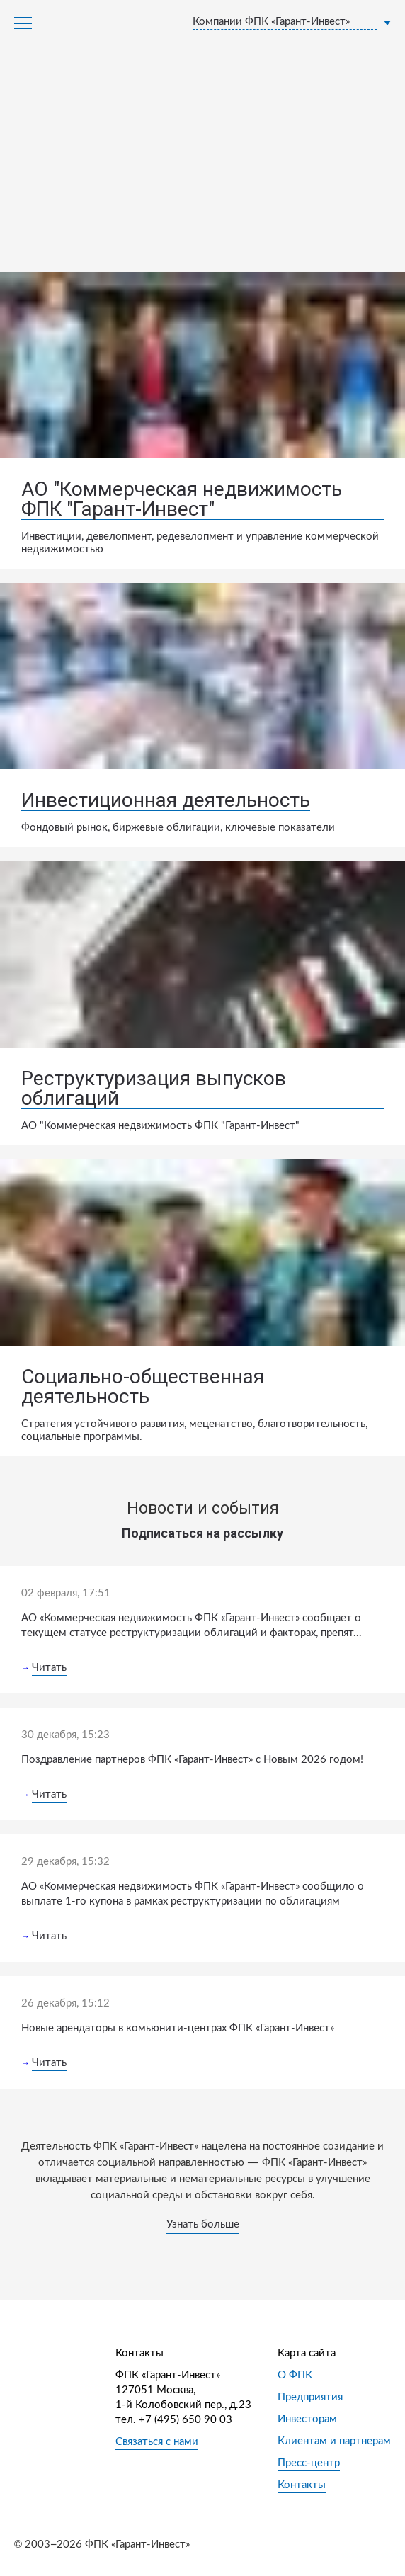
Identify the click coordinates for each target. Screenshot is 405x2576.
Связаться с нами (156, 2441)
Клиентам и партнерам (334, 2441)
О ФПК (295, 2375)
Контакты (302, 2485)
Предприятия (310, 2397)
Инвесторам (307, 2419)
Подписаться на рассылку (202, 1533)
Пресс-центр (309, 2463)
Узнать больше (202, 2224)
